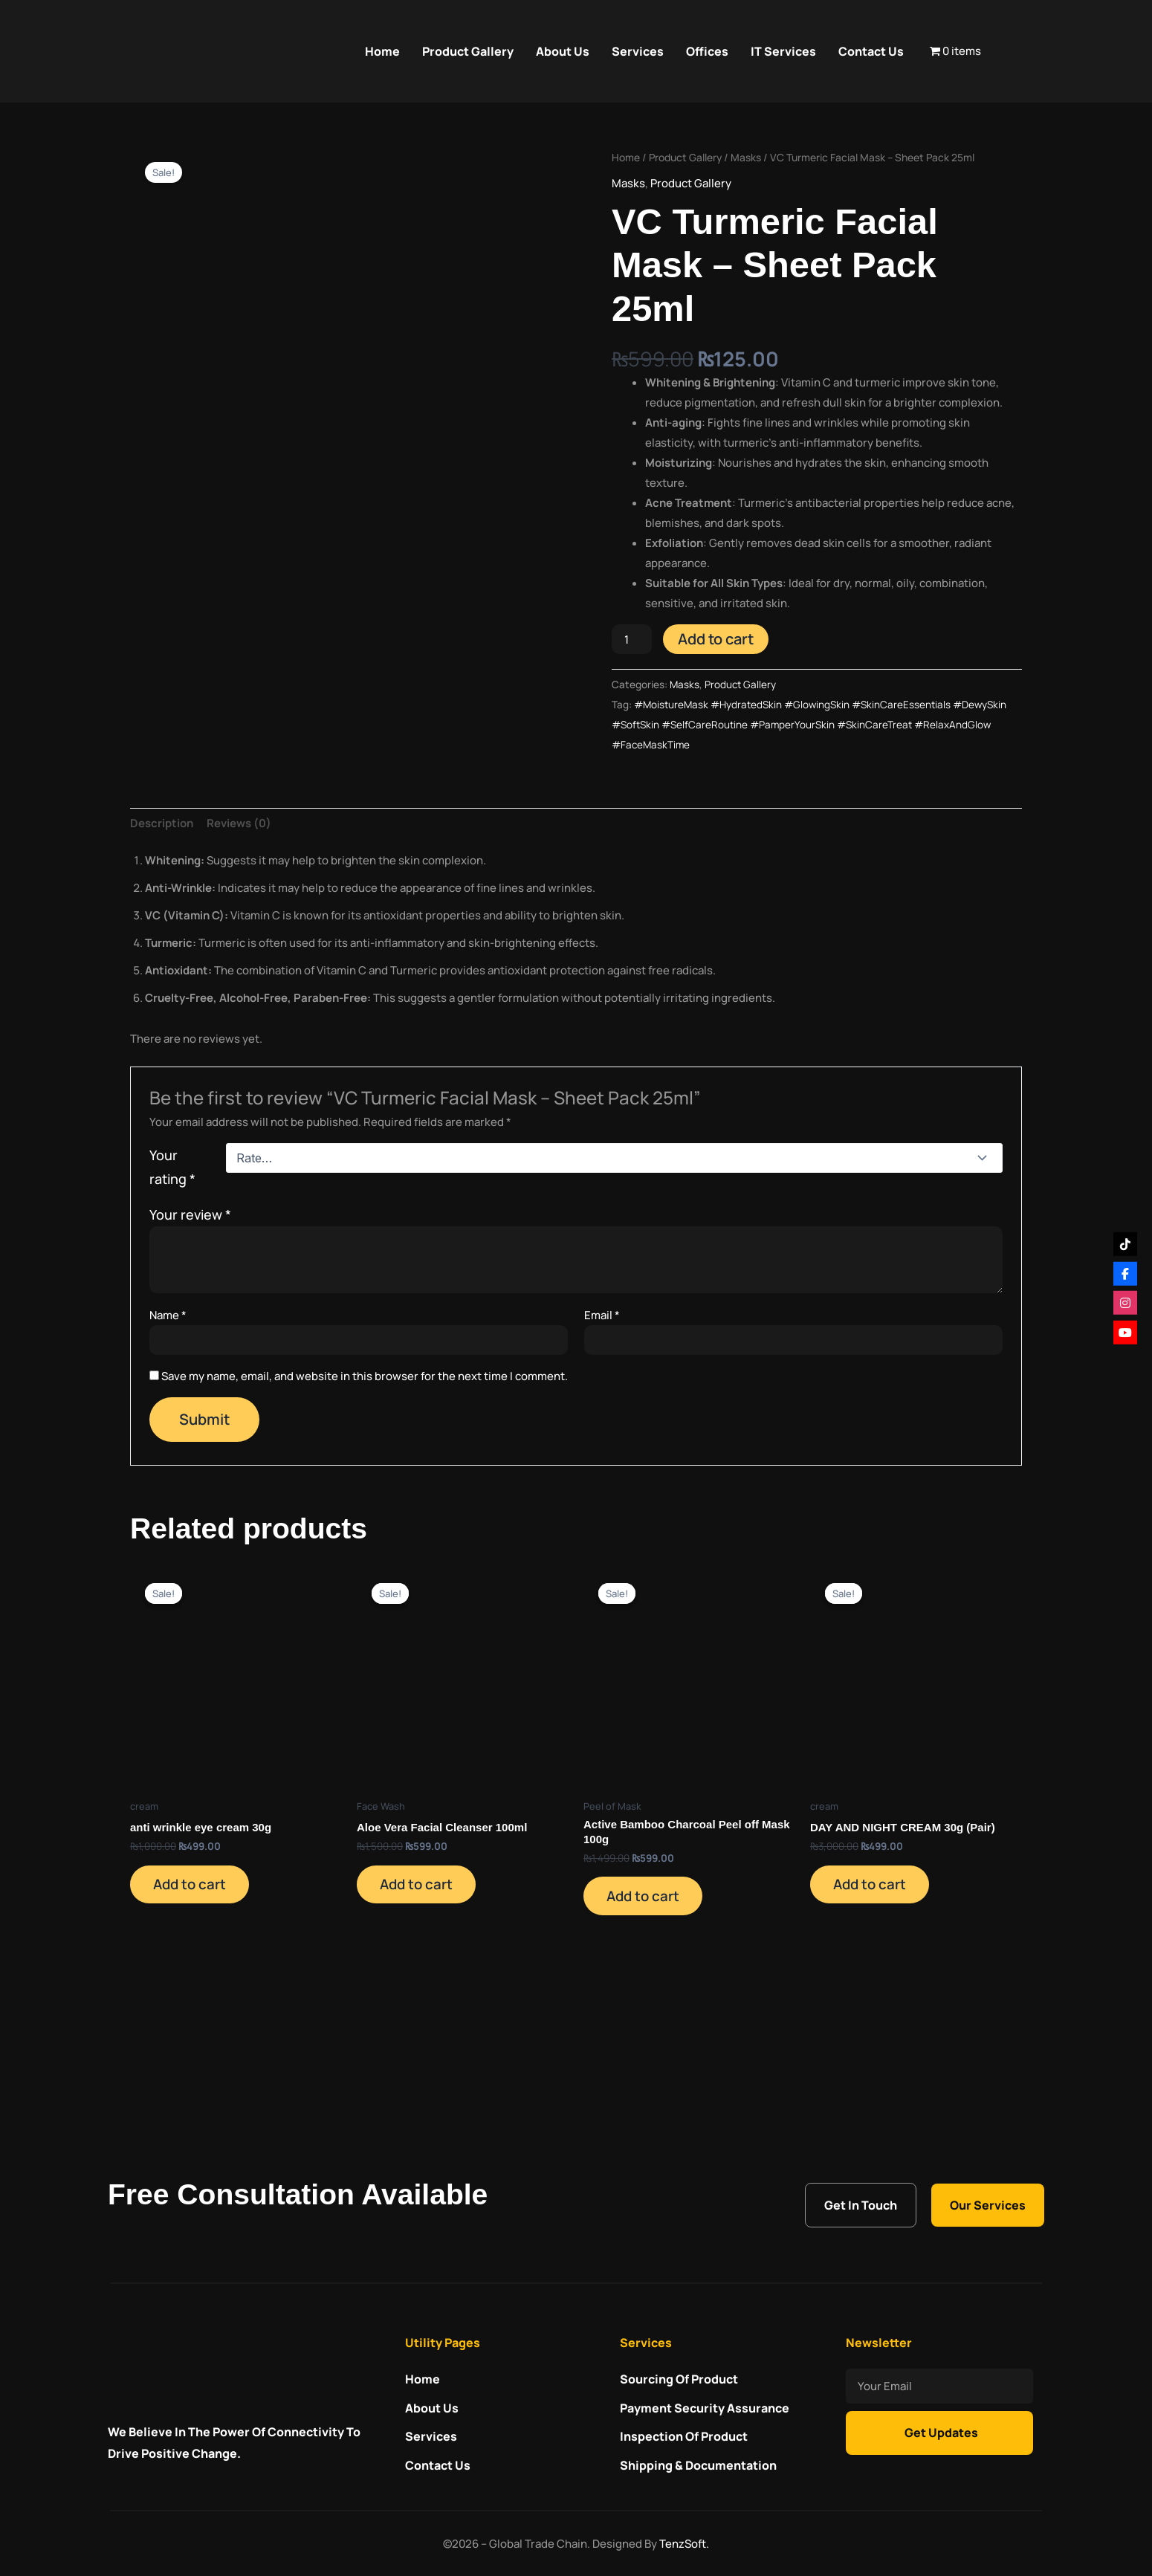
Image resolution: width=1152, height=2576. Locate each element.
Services (638, 51)
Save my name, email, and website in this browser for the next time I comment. (364, 1487)
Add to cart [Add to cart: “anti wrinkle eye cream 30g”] (198, 1999)
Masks (746, 157)
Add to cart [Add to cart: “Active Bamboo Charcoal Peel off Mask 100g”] (651, 2010)
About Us (562, 51)
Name (168, 1426)
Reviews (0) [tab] (239, 934)
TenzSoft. (684, 2543)
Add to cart (716, 639)
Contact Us (871, 51)
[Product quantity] (632, 639)
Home (382, 51)
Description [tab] (161, 934)
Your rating (172, 1277)
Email (602, 1426)
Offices (707, 51)
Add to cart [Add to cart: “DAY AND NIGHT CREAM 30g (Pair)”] (878, 1999)
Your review (190, 1325)
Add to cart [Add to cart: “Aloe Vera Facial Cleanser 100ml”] (424, 1999)
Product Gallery (468, 51)
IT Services (783, 51)
